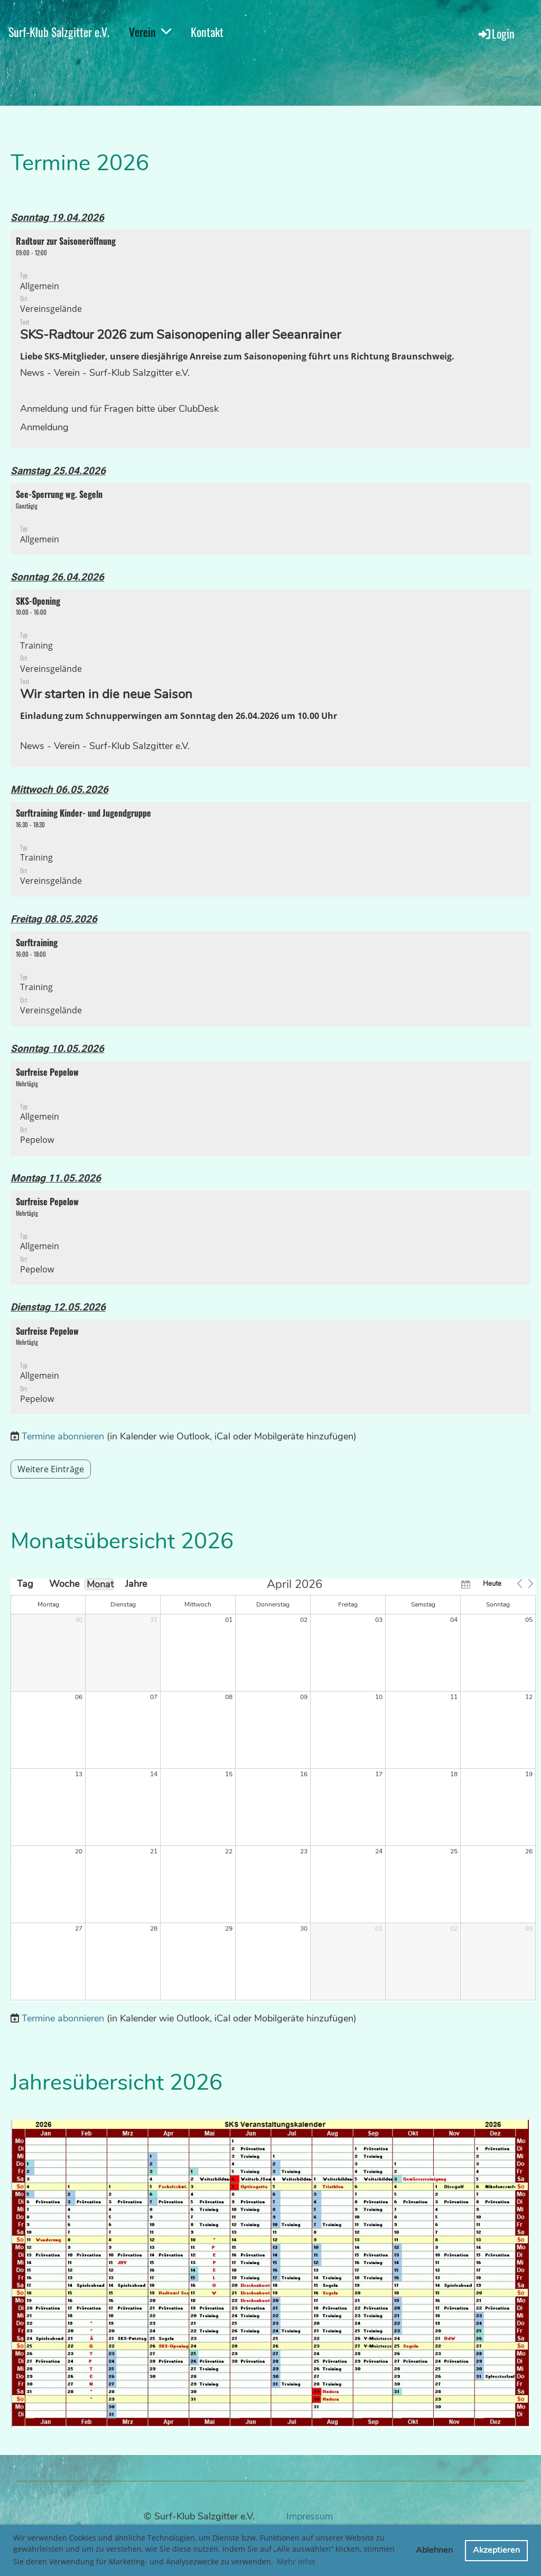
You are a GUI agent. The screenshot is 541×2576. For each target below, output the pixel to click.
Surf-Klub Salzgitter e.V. (58, 31)
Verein (150, 31)
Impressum (309, 2516)
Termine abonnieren (63, 1436)
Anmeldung (44, 427)
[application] (273, 1789)
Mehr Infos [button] (296, 2561)
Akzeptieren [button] (496, 2550)
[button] (270, 339)
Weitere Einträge (50, 1469)
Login (496, 33)
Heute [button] (492, 1584)
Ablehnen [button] (434, 2550)
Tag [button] (25, 1583)
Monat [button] (100, 1584)
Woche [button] (62, 1583)
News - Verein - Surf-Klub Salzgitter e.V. (105, 372)
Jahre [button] (136, 1583)
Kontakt (207, 31)
